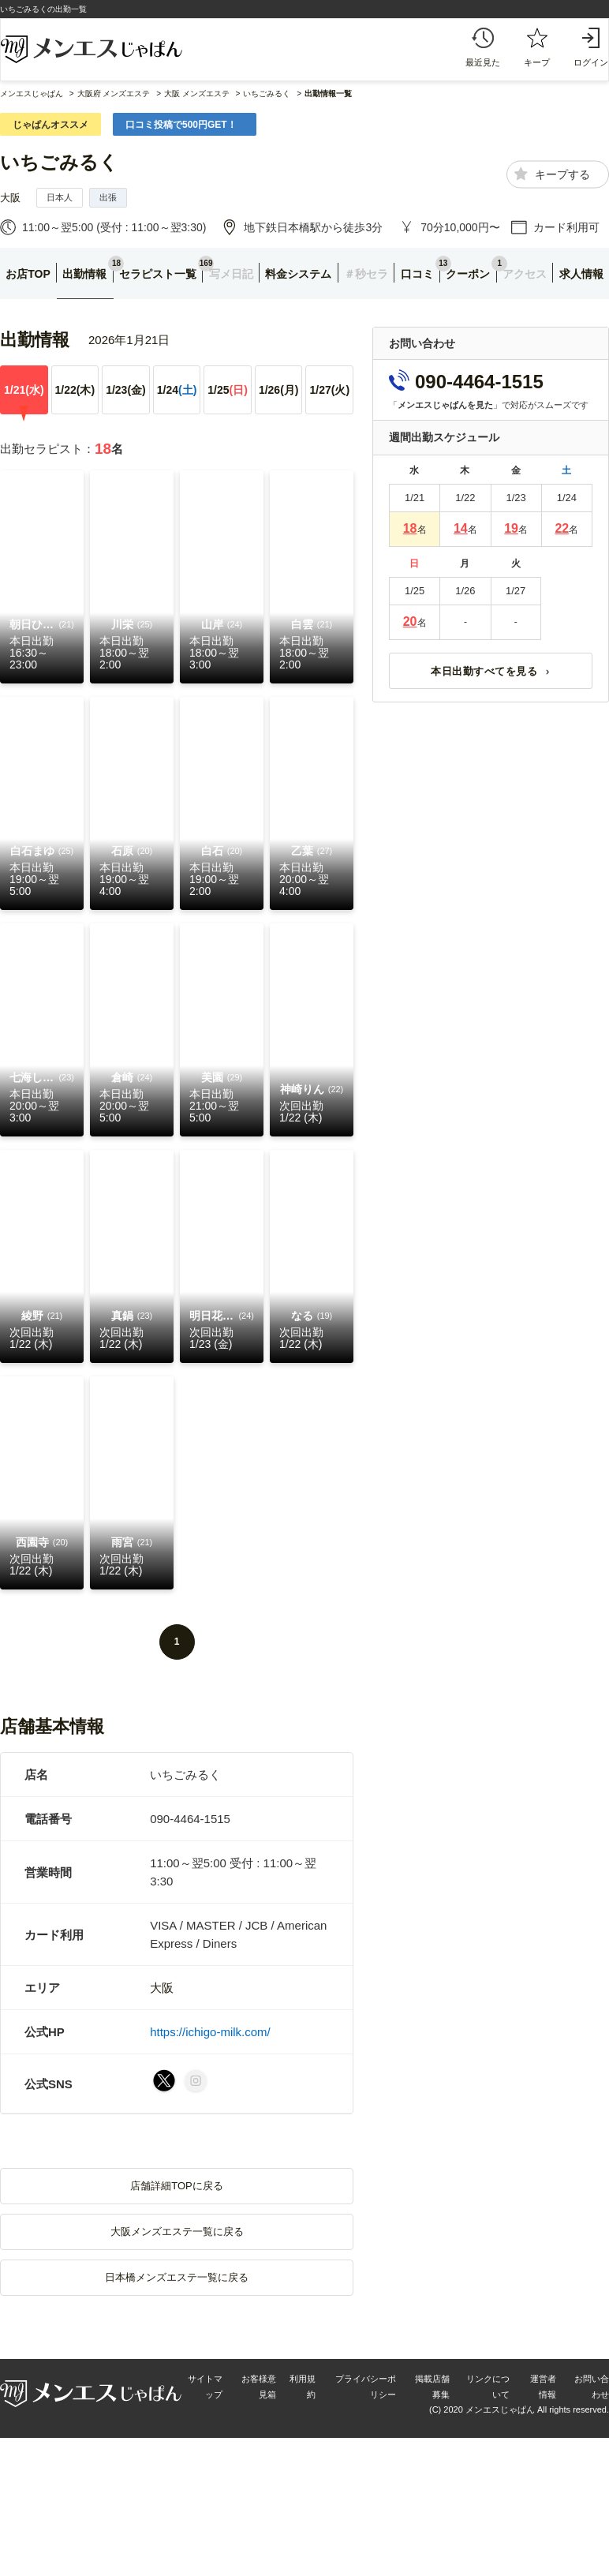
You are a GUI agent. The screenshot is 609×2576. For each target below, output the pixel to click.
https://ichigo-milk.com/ (210, 2032)
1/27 (329, 390)
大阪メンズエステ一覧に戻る (177, 2231)
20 (410, 621)
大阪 (10, 198)
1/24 (177, 390)
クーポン (468, 274)
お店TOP (28, 274)
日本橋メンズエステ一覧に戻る (176, 2277)
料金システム (298, 274)
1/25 (227, 390)
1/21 (24, 390)
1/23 (126, 390)
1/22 (75, 390)
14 (461, 528)
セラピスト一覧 (157, 274)
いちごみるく (59, 162)
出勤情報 (84, 274)
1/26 (279, 390)
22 (562, 528)
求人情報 (581, 274)
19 (511, 528)
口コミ (417, 274)
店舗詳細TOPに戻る (176, 2186)
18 (410, 528)
